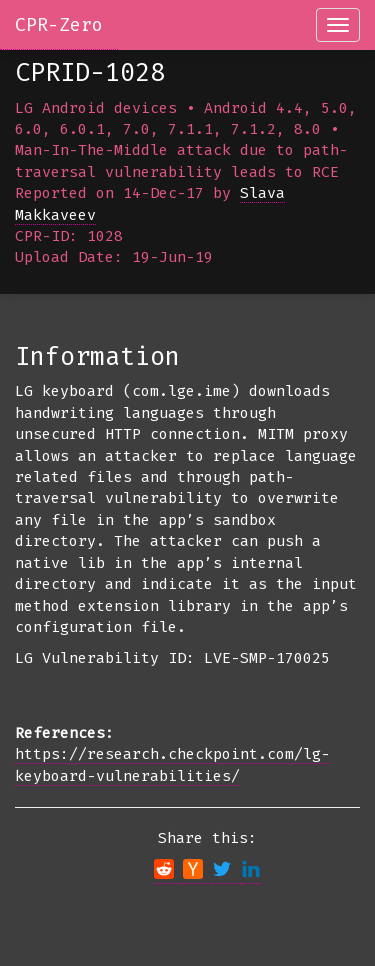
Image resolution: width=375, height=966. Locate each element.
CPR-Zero (59, 25)
